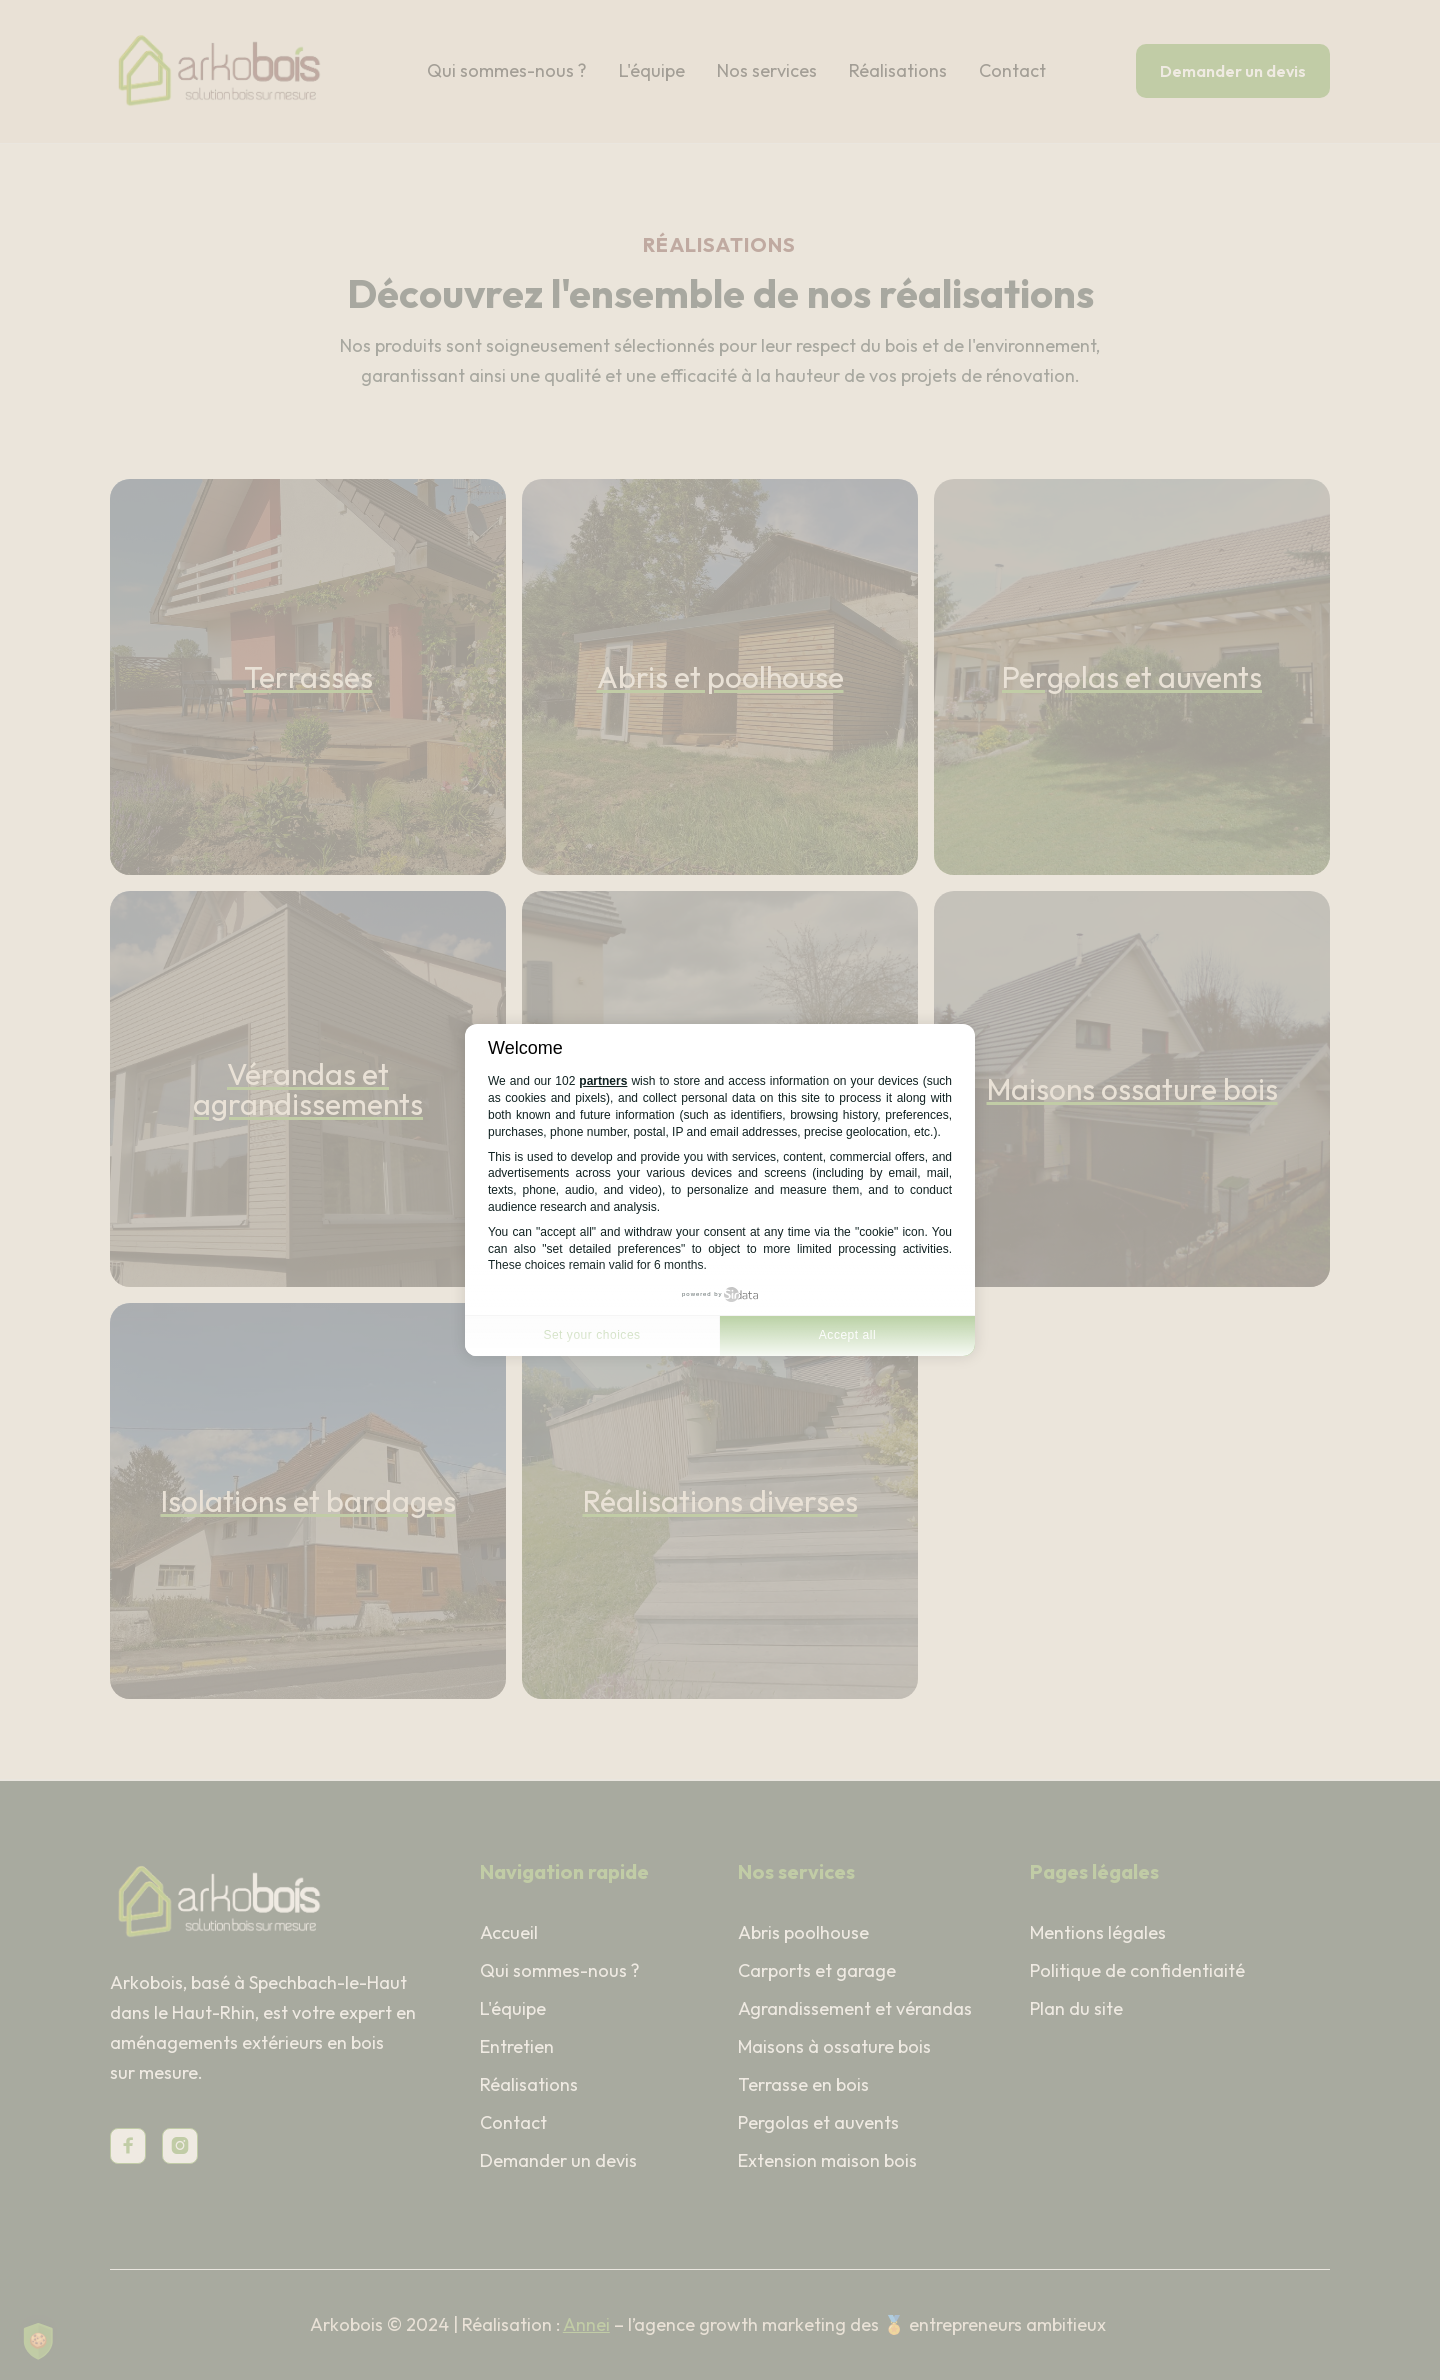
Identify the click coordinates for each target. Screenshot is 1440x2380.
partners (603, 1081)
